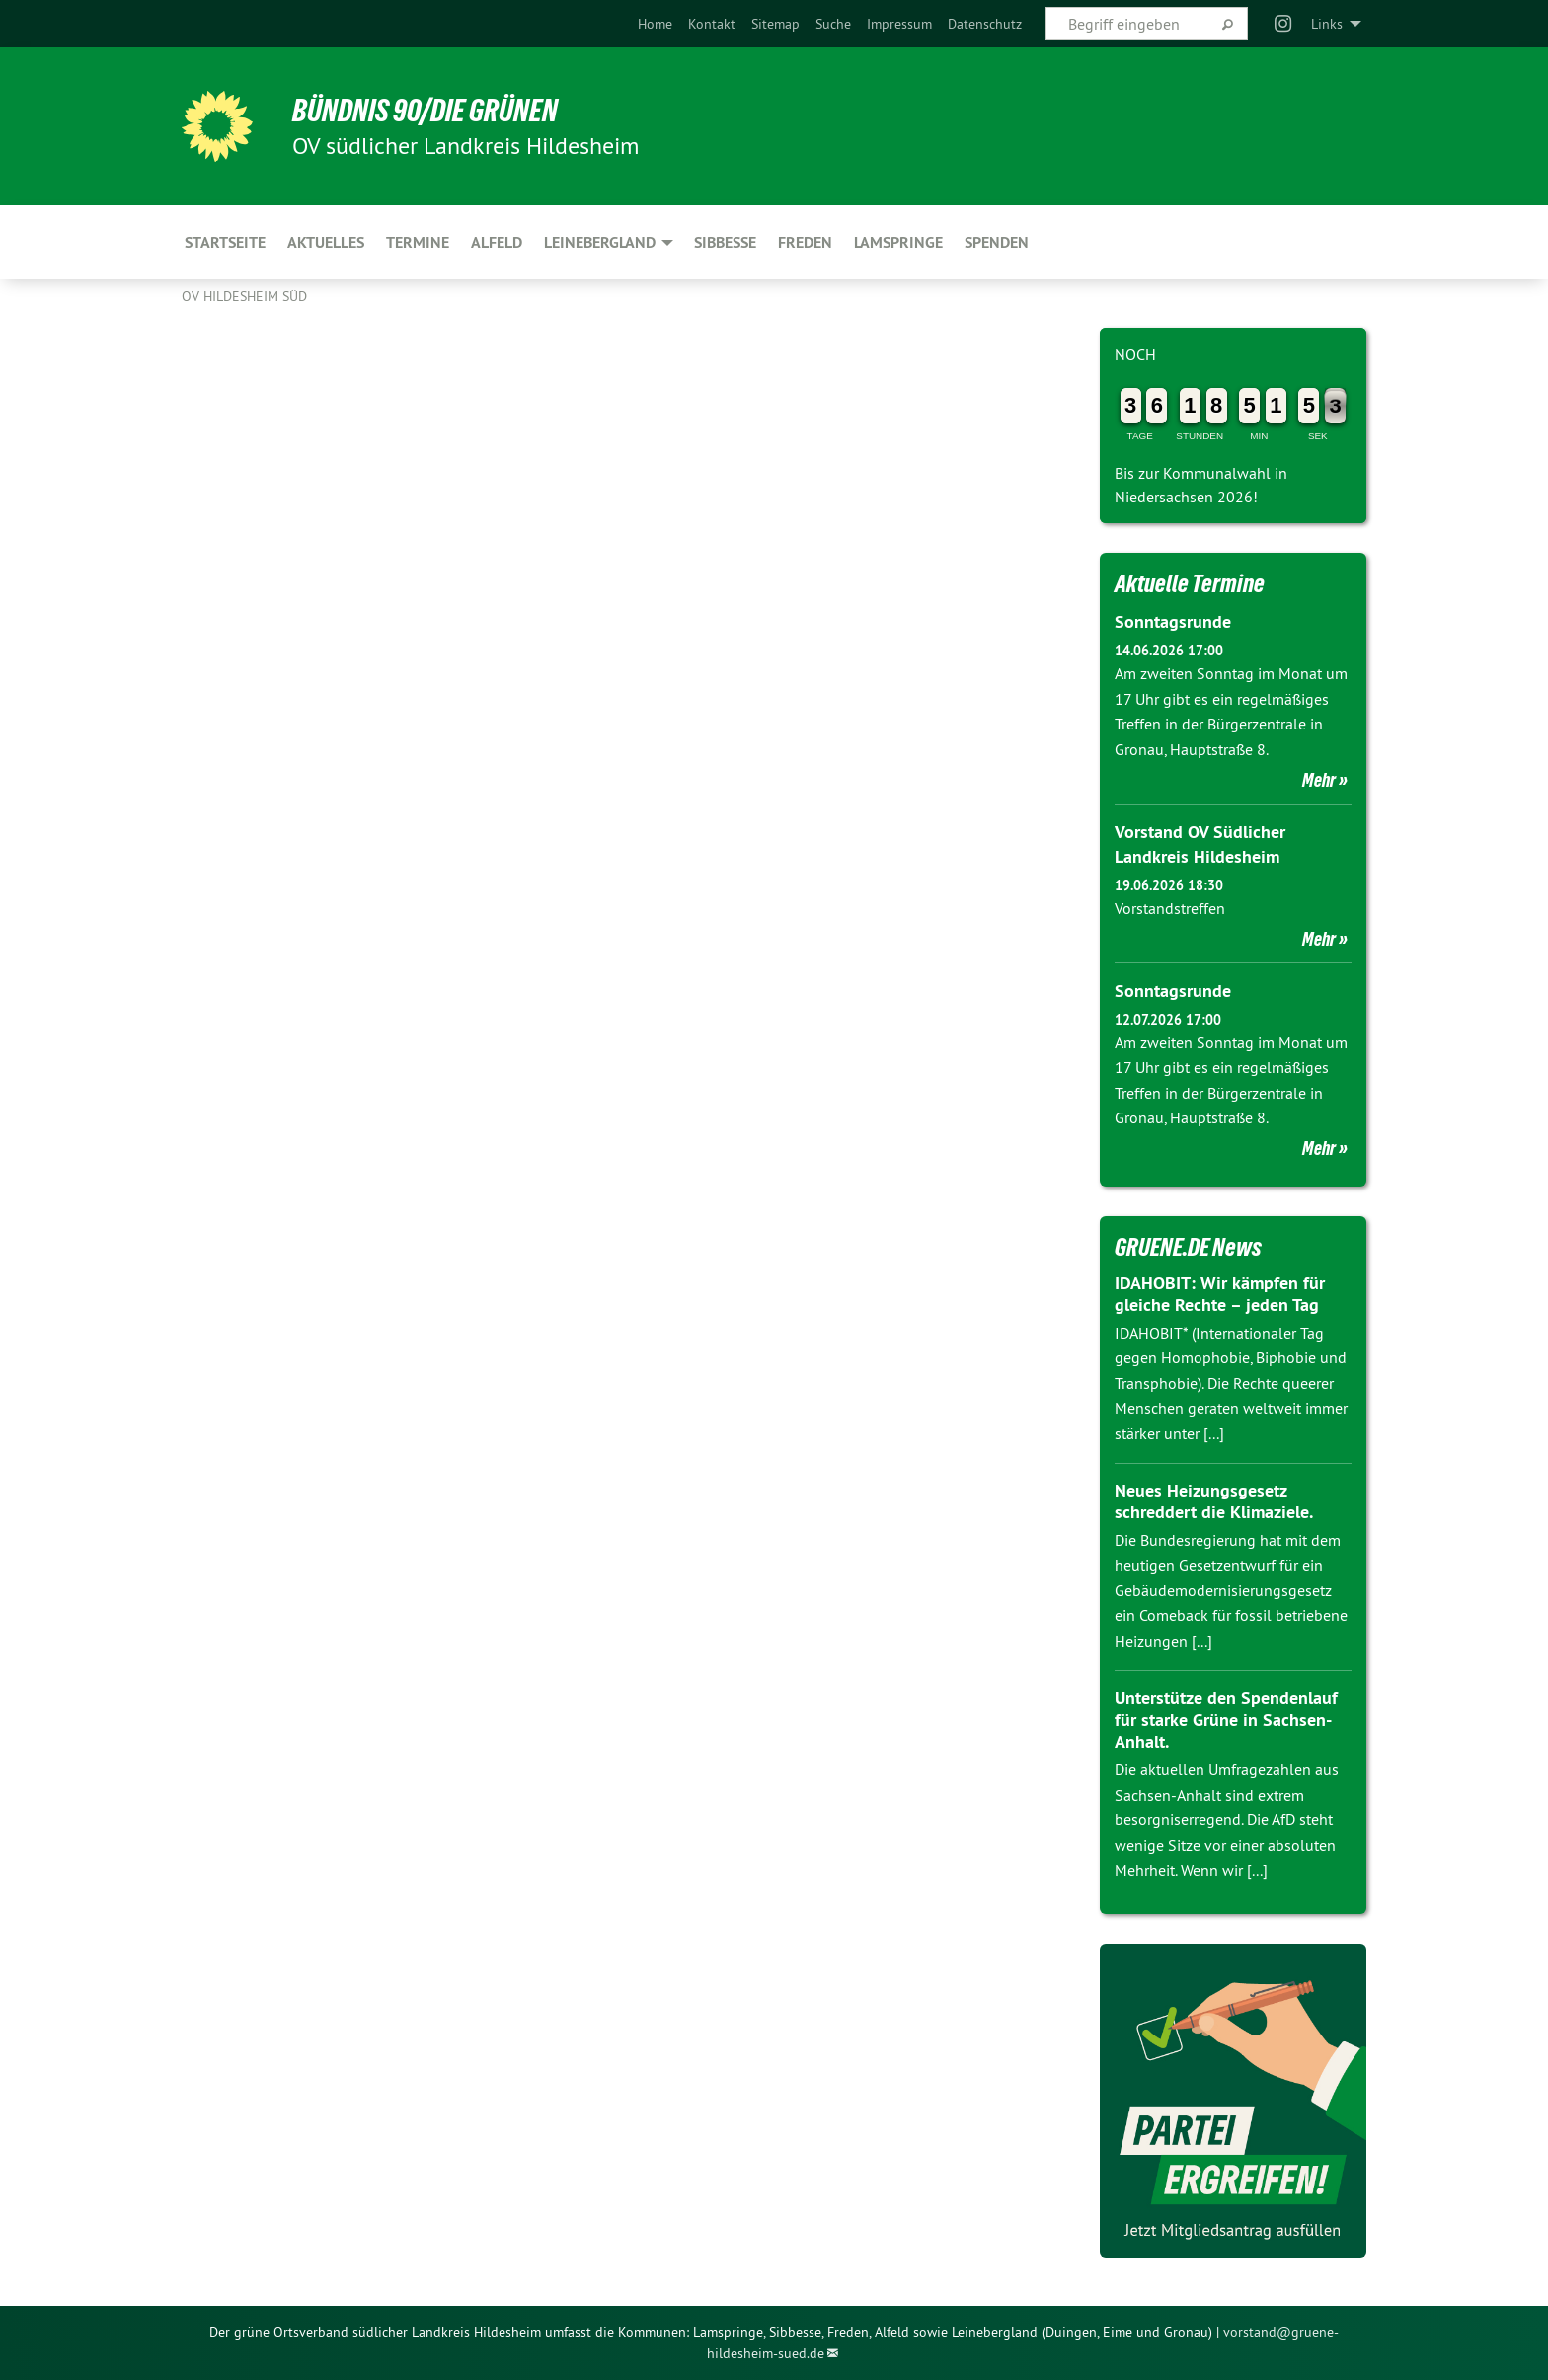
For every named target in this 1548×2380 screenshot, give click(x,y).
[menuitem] (655, 23)
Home (655, 24)
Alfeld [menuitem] (496, 242)
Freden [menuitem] (805, 242)
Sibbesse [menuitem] (725, 242)
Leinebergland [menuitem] (600, 242)
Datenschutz (985, 24)
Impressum (899, 24)
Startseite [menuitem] (225, 242)
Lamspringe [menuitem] (898, 242)
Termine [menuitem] (417, 242)
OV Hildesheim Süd (244, 296)
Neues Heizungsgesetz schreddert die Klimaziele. (1214, 1501)
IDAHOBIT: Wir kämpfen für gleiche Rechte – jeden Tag (1220, 1294)
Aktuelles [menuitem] (325, 242)
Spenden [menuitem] (997, 242)
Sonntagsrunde (1173, 621)
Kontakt (711, 24)
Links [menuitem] (1327, 24)
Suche (833, 24)
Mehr (1319, 780)
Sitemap (775, 24)
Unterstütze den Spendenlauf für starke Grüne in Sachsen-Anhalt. (1226, 1719)
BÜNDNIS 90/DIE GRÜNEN (425, 110)
